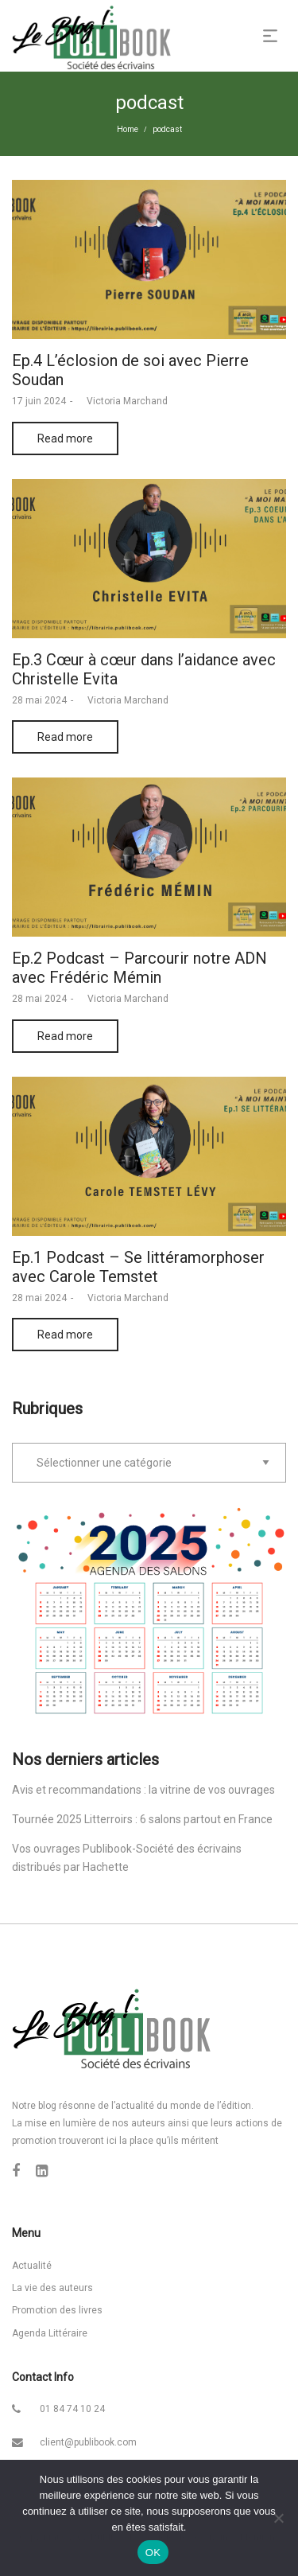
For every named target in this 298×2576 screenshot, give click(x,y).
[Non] (278, 2518)
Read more (65, 438)
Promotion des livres (57, 2310)
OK (153, 2552)
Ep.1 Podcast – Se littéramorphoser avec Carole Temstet (138, 1267)
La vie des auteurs (52, 2287)
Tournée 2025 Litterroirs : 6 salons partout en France (142, 1819)
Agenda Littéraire (49, 2333)
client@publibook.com (88, 2442)
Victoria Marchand (122, 401)
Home (127, 129)
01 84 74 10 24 (72, 2408)
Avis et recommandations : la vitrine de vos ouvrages (143, 1789)
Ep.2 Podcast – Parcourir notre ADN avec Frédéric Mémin (139, 968)
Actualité (32, 2265)
